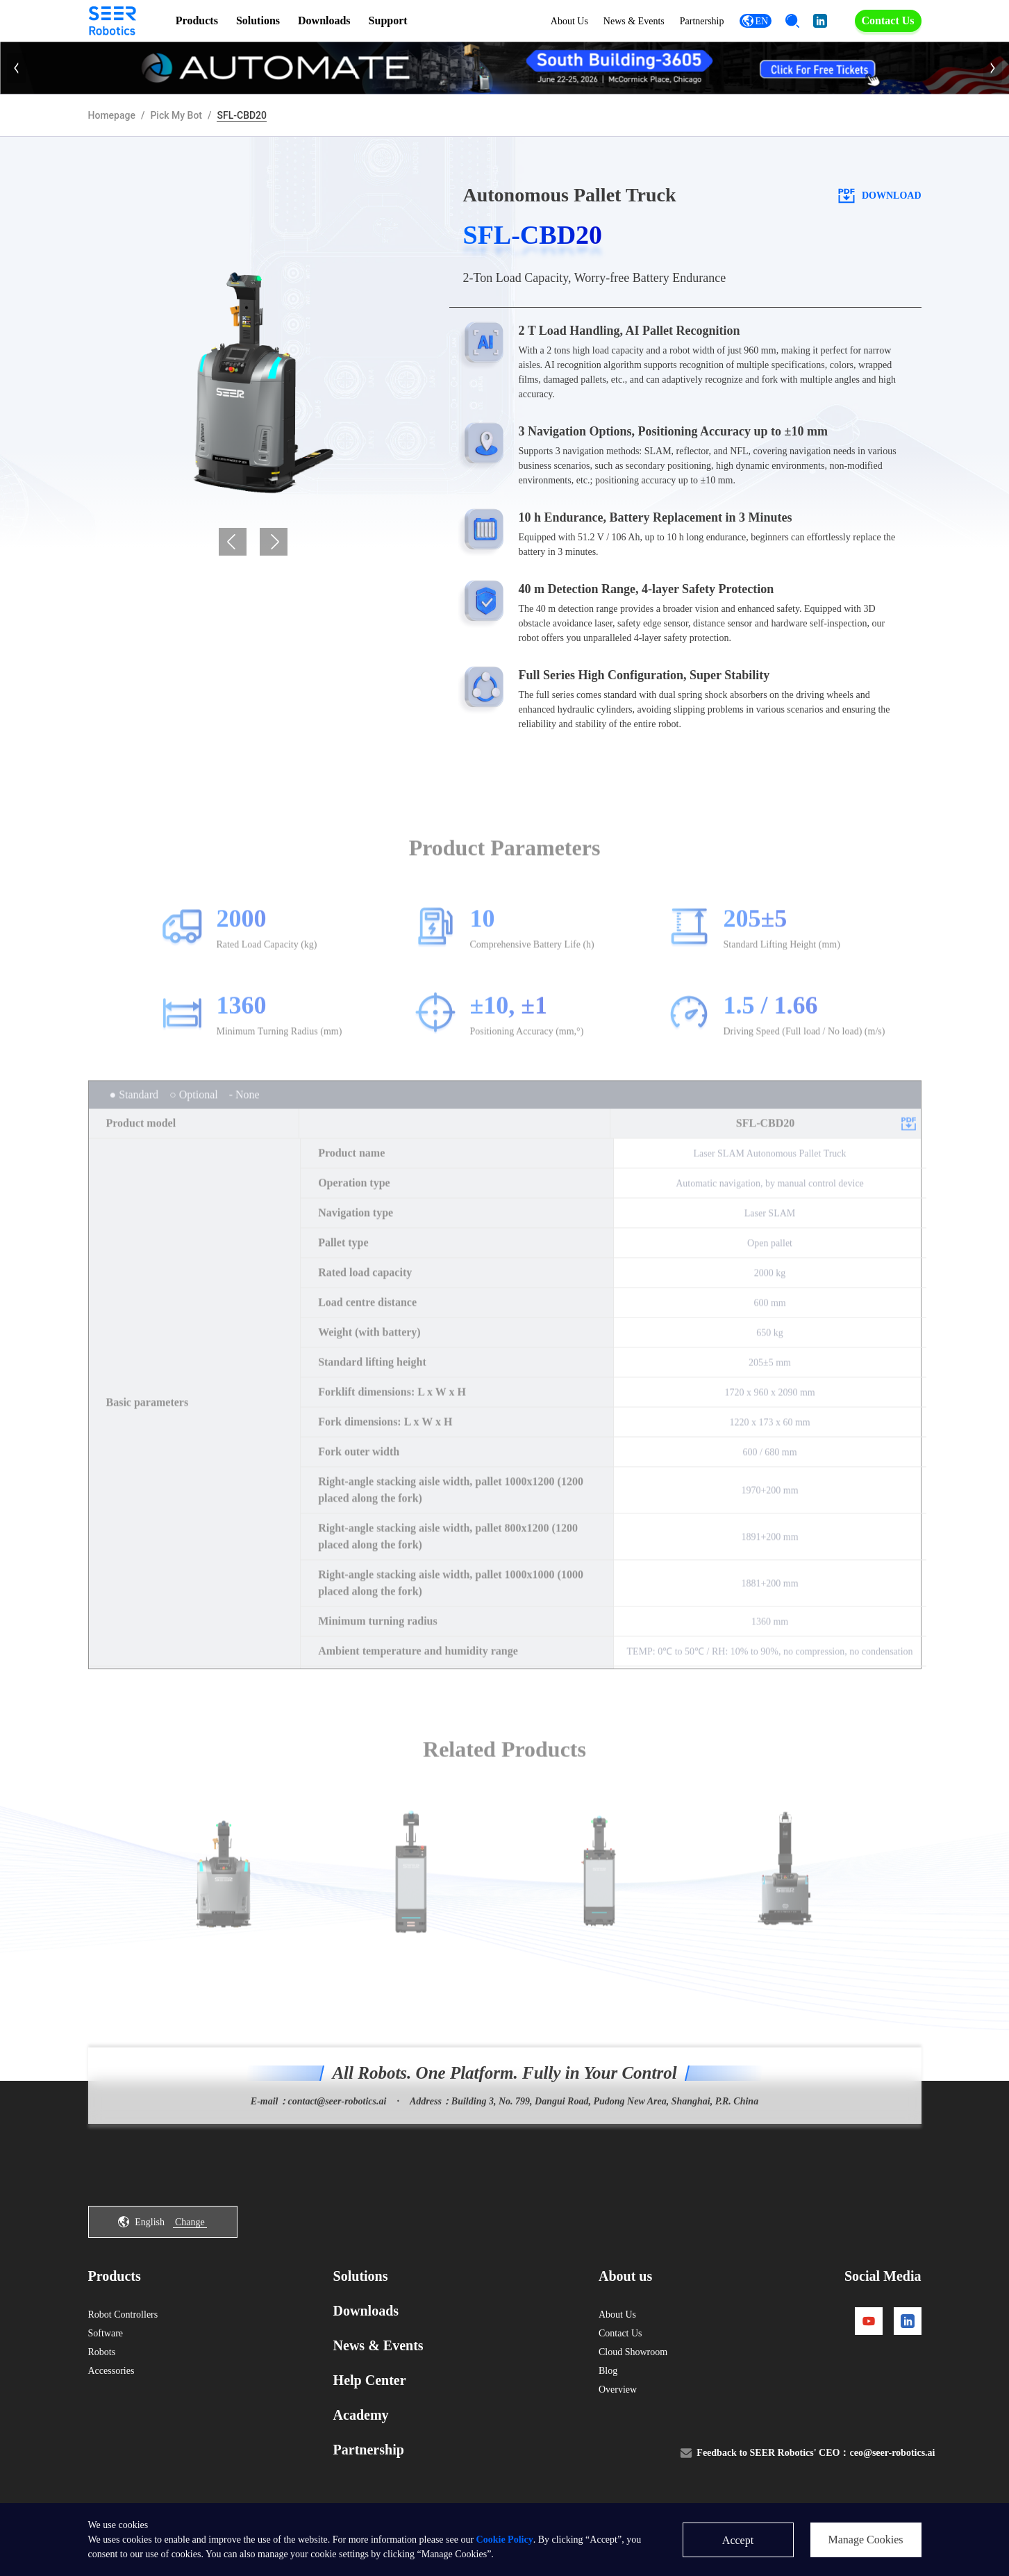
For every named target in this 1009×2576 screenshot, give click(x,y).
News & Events (634, 21)
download (879, 195)
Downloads (324, 20)
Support (388, 20)
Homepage (111, 115)
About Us (569, 21)
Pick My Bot (176, 115)
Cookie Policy (504, 2539)
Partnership (702, 21)
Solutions (258, 20)
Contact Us (888, 20)
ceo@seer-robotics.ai (892, 2453)
